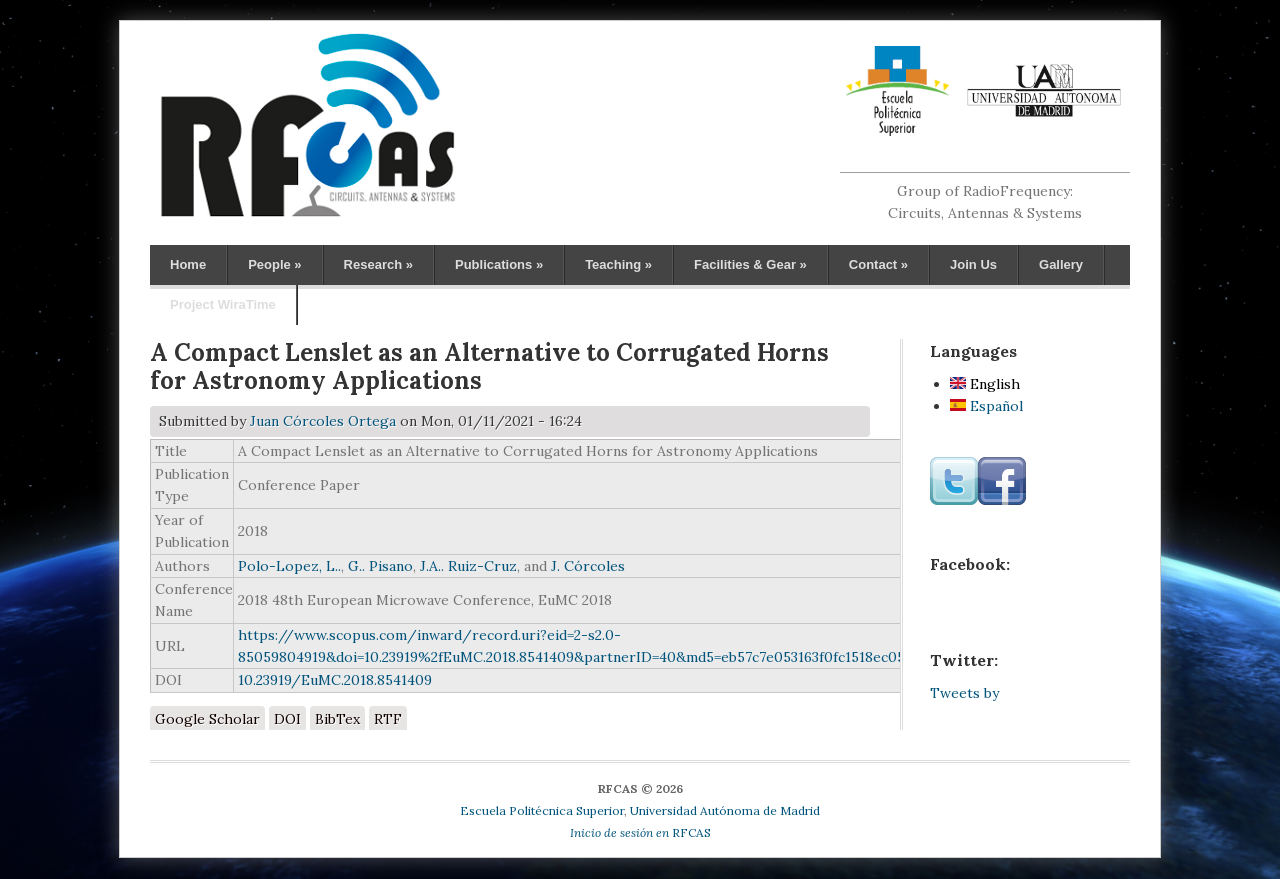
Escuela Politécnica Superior (542, 810)
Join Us (973, 264)
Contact (878, 264)
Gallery (1061, 264)
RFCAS (640, 832)
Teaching (618, 264)
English (985, 384)
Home (188, 264)
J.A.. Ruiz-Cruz (468, 566)
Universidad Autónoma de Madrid (725, 810)
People (274, 264)
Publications (499, 264)
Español (986, 406)
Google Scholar (207, 719)
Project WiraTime (223, 304)
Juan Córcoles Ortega (323, 421)
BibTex (337, 719)
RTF (388, 719)
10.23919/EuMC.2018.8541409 (335, 680)
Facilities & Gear (750, 264)
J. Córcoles (588, 566)
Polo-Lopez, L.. (289, 566)
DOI (287, 719)
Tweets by (964, 693)
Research (378, 264)
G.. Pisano (380, 566)
